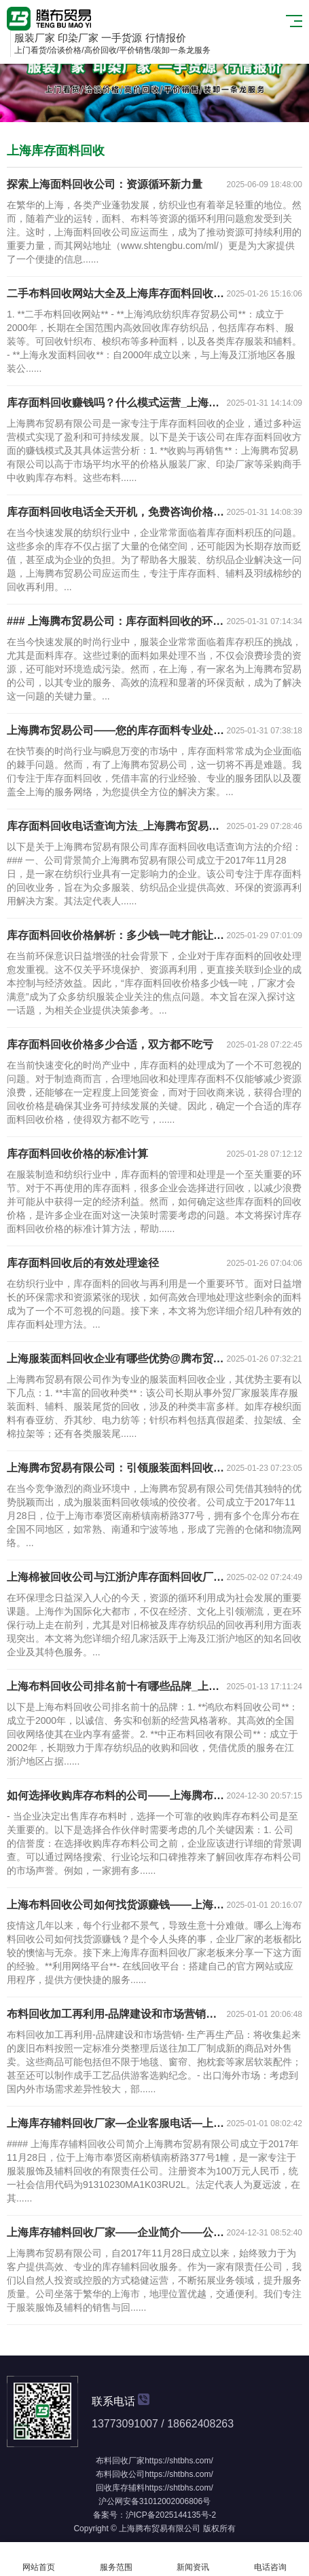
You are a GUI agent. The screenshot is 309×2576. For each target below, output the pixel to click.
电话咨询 (270, 2559)
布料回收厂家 (120, 2460)
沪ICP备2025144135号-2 (171, 2515)
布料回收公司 (120, 2474)
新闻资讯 (193, 2559)
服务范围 (116, 2559)
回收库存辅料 (120, 2488)
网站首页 (38, 2559)
